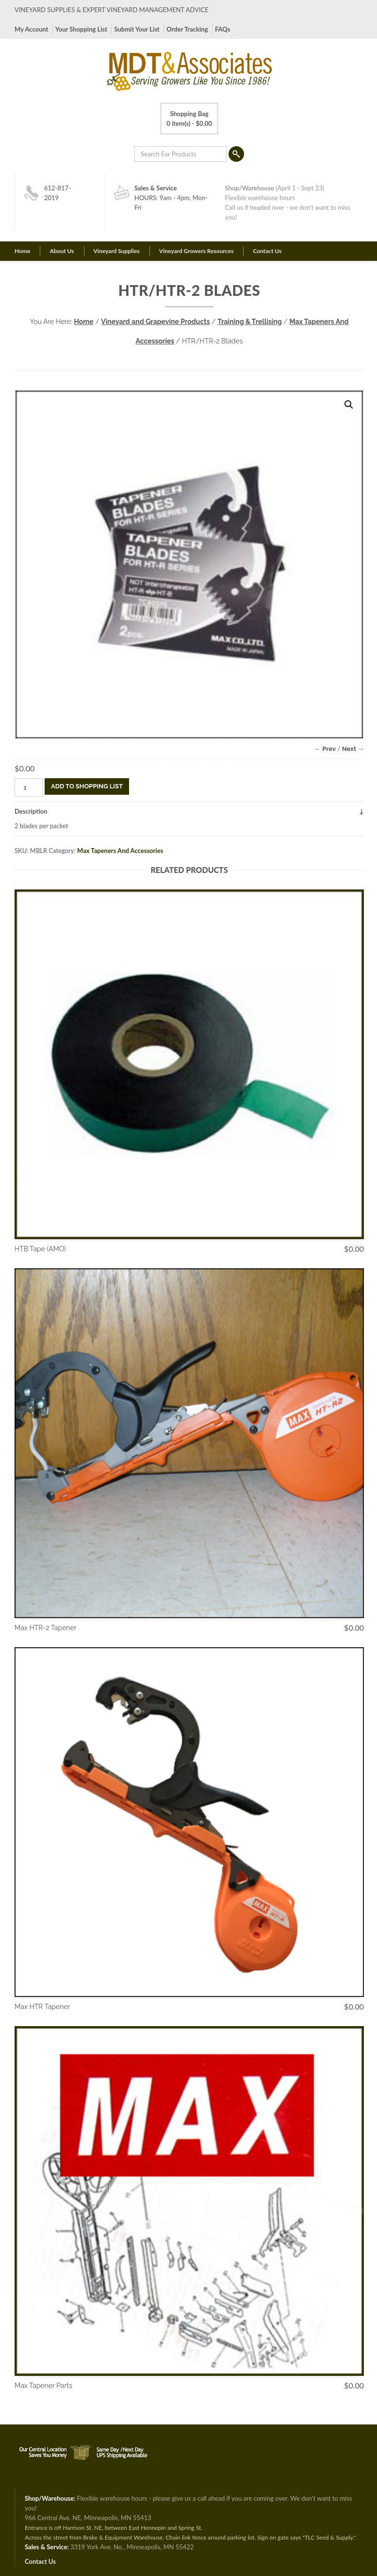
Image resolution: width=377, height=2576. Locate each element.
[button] (349, 404)
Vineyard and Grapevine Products (155, 321)
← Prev (325, 748)
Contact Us (267, 251)
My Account (31, 29)
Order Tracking (187, 29)
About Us (61, 251)
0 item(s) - (189, 118)
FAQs (222, 29)
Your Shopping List (81, 29)
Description (31, 811)
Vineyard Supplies (117, 251)
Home (22, 251)
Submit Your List (136, 29)
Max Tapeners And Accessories (120, 850)
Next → (353, 748)
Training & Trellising (249, 321)
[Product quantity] (29, 787)
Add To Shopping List (87, 786)
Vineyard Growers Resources (196, 251)
